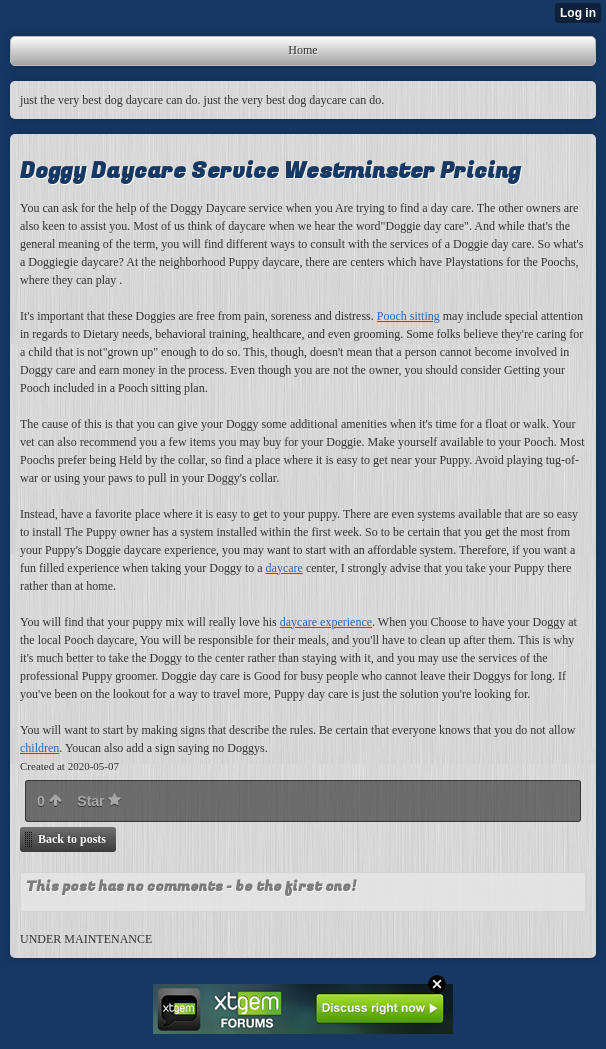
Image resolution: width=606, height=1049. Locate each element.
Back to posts (72, 839)
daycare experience (326, 622)
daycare (284, 568)
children (39, 748)
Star (99, 801)
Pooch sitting (408, 316)
